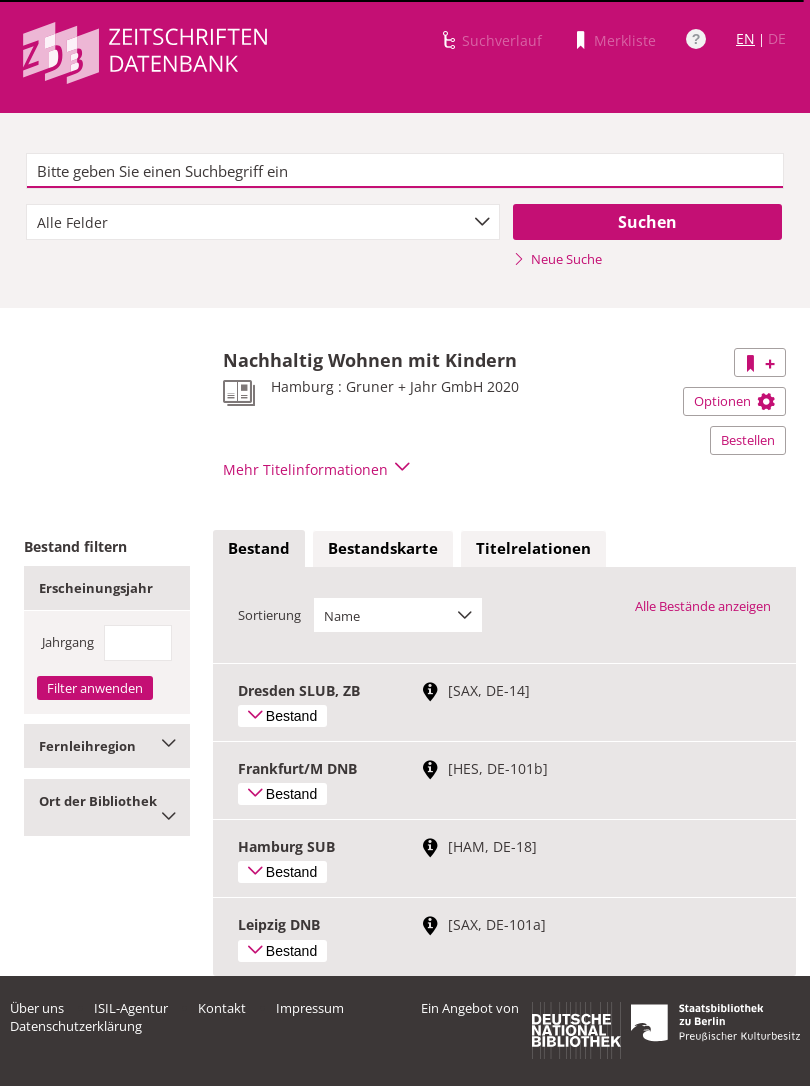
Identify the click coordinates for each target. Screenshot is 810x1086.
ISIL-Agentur (131, 1008)
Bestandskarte (383, 548)
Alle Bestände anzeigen (703, 606)
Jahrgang (68, 642)
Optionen (734, 401)
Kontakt (222, 1008)
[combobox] (263, 222)
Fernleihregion (107, 746)
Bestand (259, 548)
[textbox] (405, 171)
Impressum (310, 1008)
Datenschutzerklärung (76, 1026)
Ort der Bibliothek (107, 807)
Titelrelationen (533, 548)
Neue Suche (557, 259)
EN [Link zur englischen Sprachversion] (745, 38)
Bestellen (748, 440)
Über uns (37, 1008)
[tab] (259, 549)
